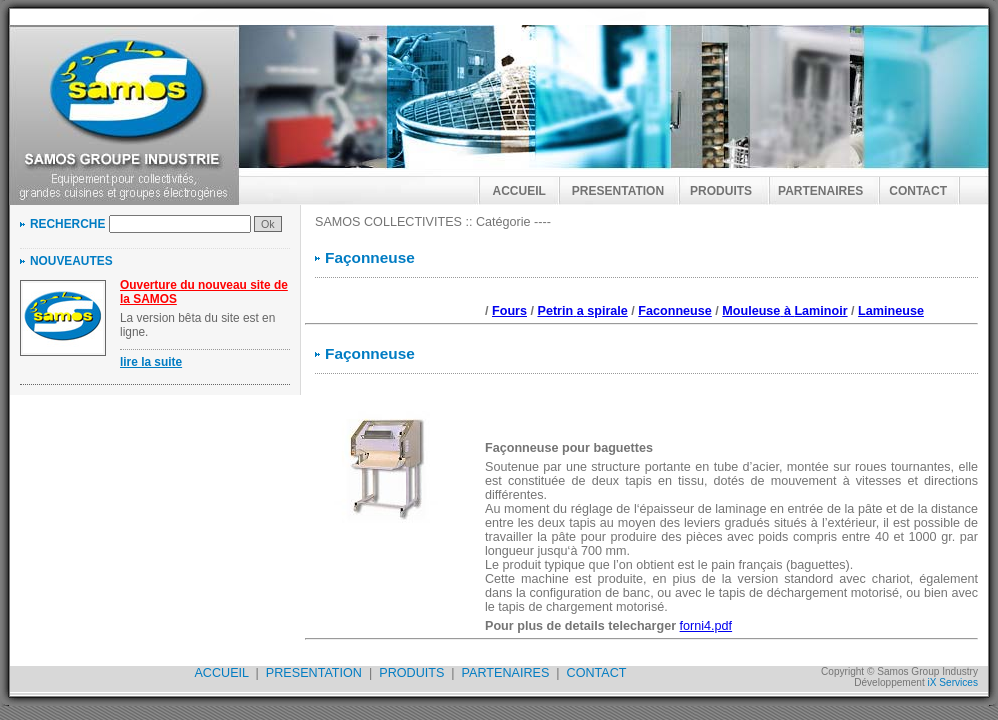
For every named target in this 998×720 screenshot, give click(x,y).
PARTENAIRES (820, 191)
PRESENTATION (618, 191)
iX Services (953, 682)
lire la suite (151, 362)
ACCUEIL (519, 191)
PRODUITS (721, 191)
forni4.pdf (706, 626)
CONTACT (918, 191)
